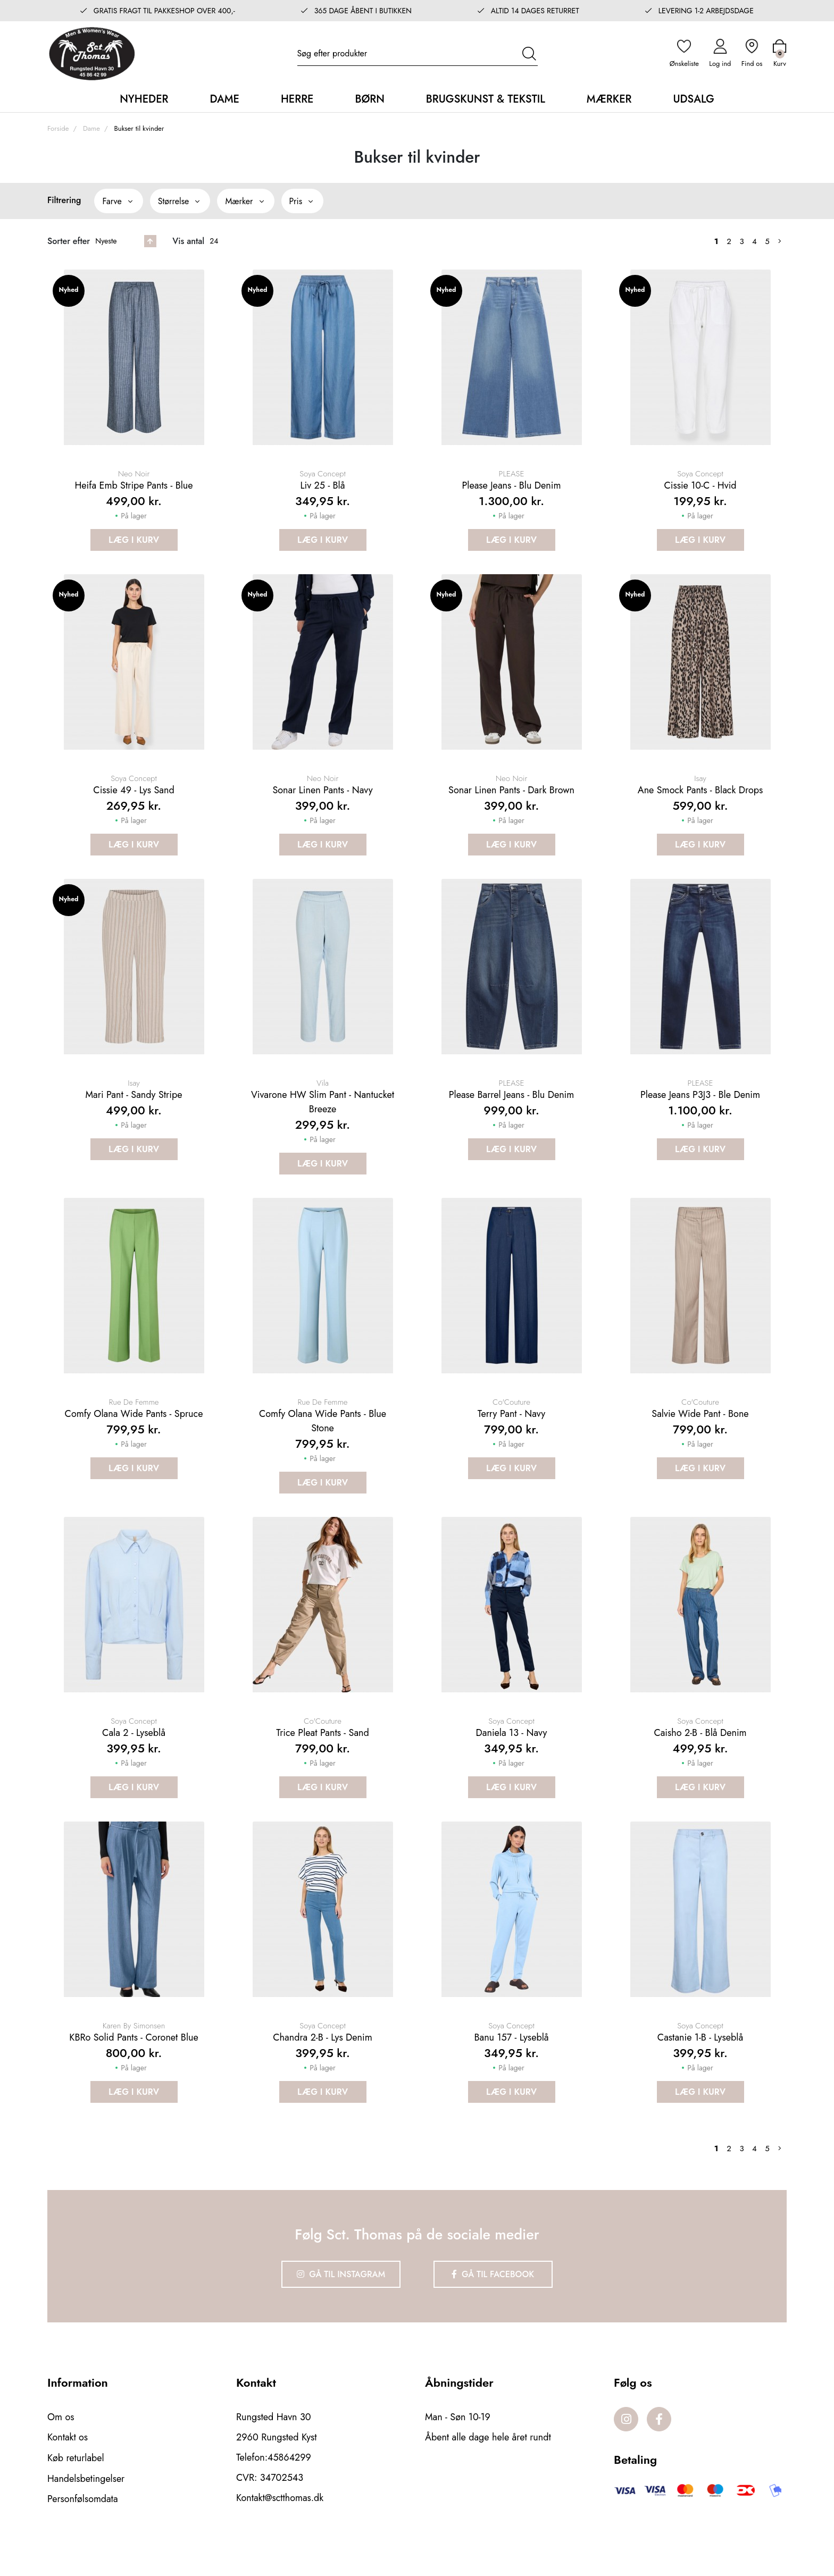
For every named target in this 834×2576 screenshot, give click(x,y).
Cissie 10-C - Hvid (700, 490)
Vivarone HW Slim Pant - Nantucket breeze (322, 1116)
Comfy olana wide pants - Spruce (134, 1432)
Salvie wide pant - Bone (700, 1432)
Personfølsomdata (82, 2525)
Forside (58, 128)
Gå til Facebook (494, 2302)
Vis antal (188, 240)
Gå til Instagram (340, 2302)
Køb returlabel (75, 2485)
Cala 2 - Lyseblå (133, 1756)
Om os (60, 2445)
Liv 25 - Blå (323, 490)
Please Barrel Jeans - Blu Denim (511, 1108)
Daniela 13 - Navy (511, 1756)
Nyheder (144, 98)
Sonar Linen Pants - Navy (322, 799)
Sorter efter (68, 240)
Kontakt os (67, 2465)
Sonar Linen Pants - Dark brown (511, 799)
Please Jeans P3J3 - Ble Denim (700, 1108)
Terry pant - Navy (511, 1432)
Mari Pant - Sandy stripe (134, 1108)
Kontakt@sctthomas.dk (280, 2525)
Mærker (609, 98)
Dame (224, 98)
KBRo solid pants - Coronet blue (133, 2065)
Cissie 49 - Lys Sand (133, 799)
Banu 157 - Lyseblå (511, 2065)
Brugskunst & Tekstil (485, 98)
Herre (297, 98)
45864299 (289, 2485)
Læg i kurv (134, 544)
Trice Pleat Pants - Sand (322, 1756)
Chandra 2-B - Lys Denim (322, 2065)
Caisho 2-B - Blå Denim (700, 1756)
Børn (369, 98)
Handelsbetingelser (86, 2505)
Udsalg (693, 98)
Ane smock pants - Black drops (700, 799)
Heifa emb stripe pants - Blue (133, 490)
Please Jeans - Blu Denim (511, 490)
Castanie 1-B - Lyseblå (700, 2065)
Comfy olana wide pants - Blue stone (322, 1439)
